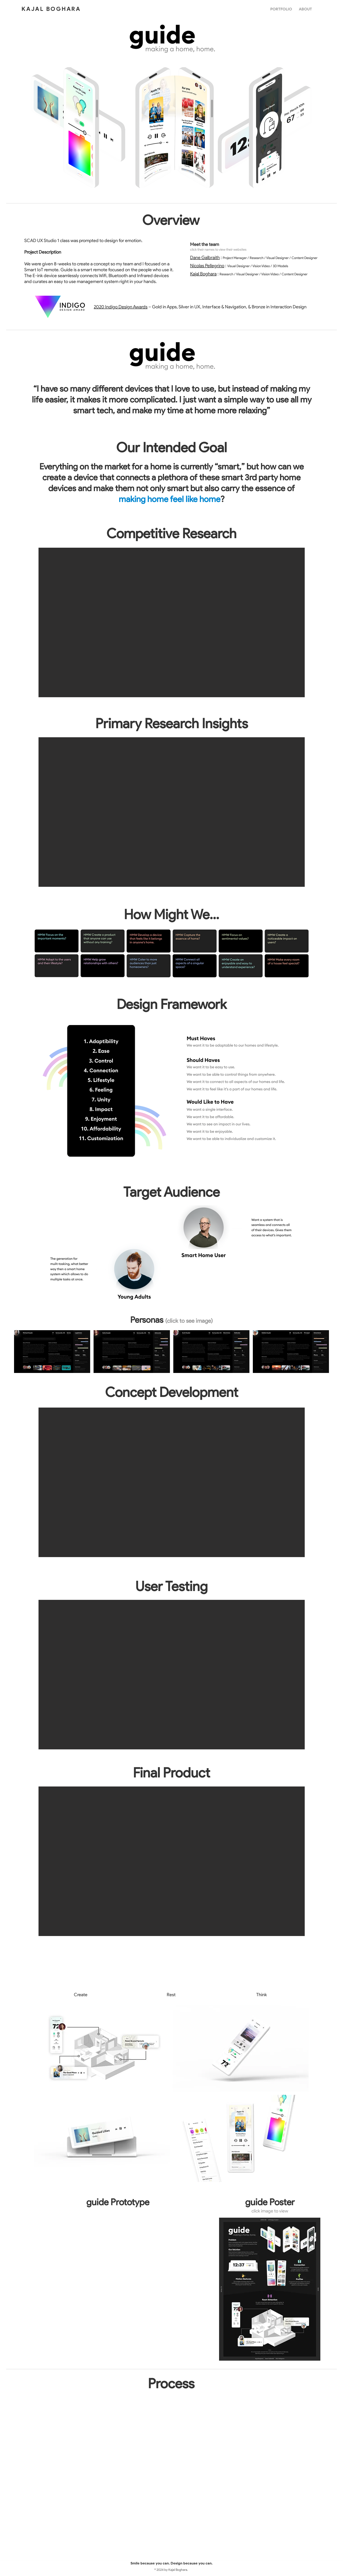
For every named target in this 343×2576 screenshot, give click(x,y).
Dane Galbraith (205, 257)
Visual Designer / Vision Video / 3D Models (257, 266)
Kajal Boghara (203, 273)
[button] (172, 622)
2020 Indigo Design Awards (120, 306)
